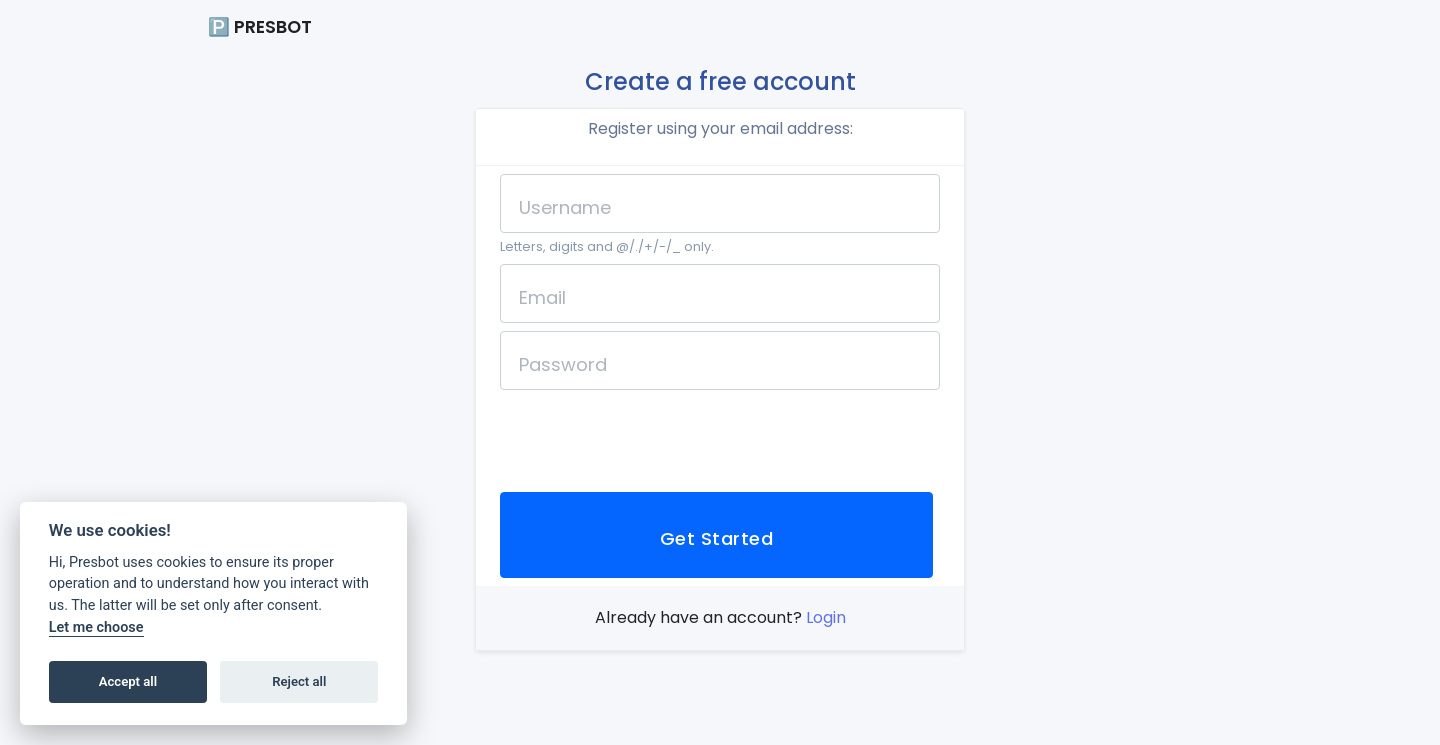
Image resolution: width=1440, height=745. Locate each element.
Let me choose (96, 627)
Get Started (716, 538)
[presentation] (652, 437)
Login (826, 617)
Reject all (299, 681)
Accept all (128, 681)
